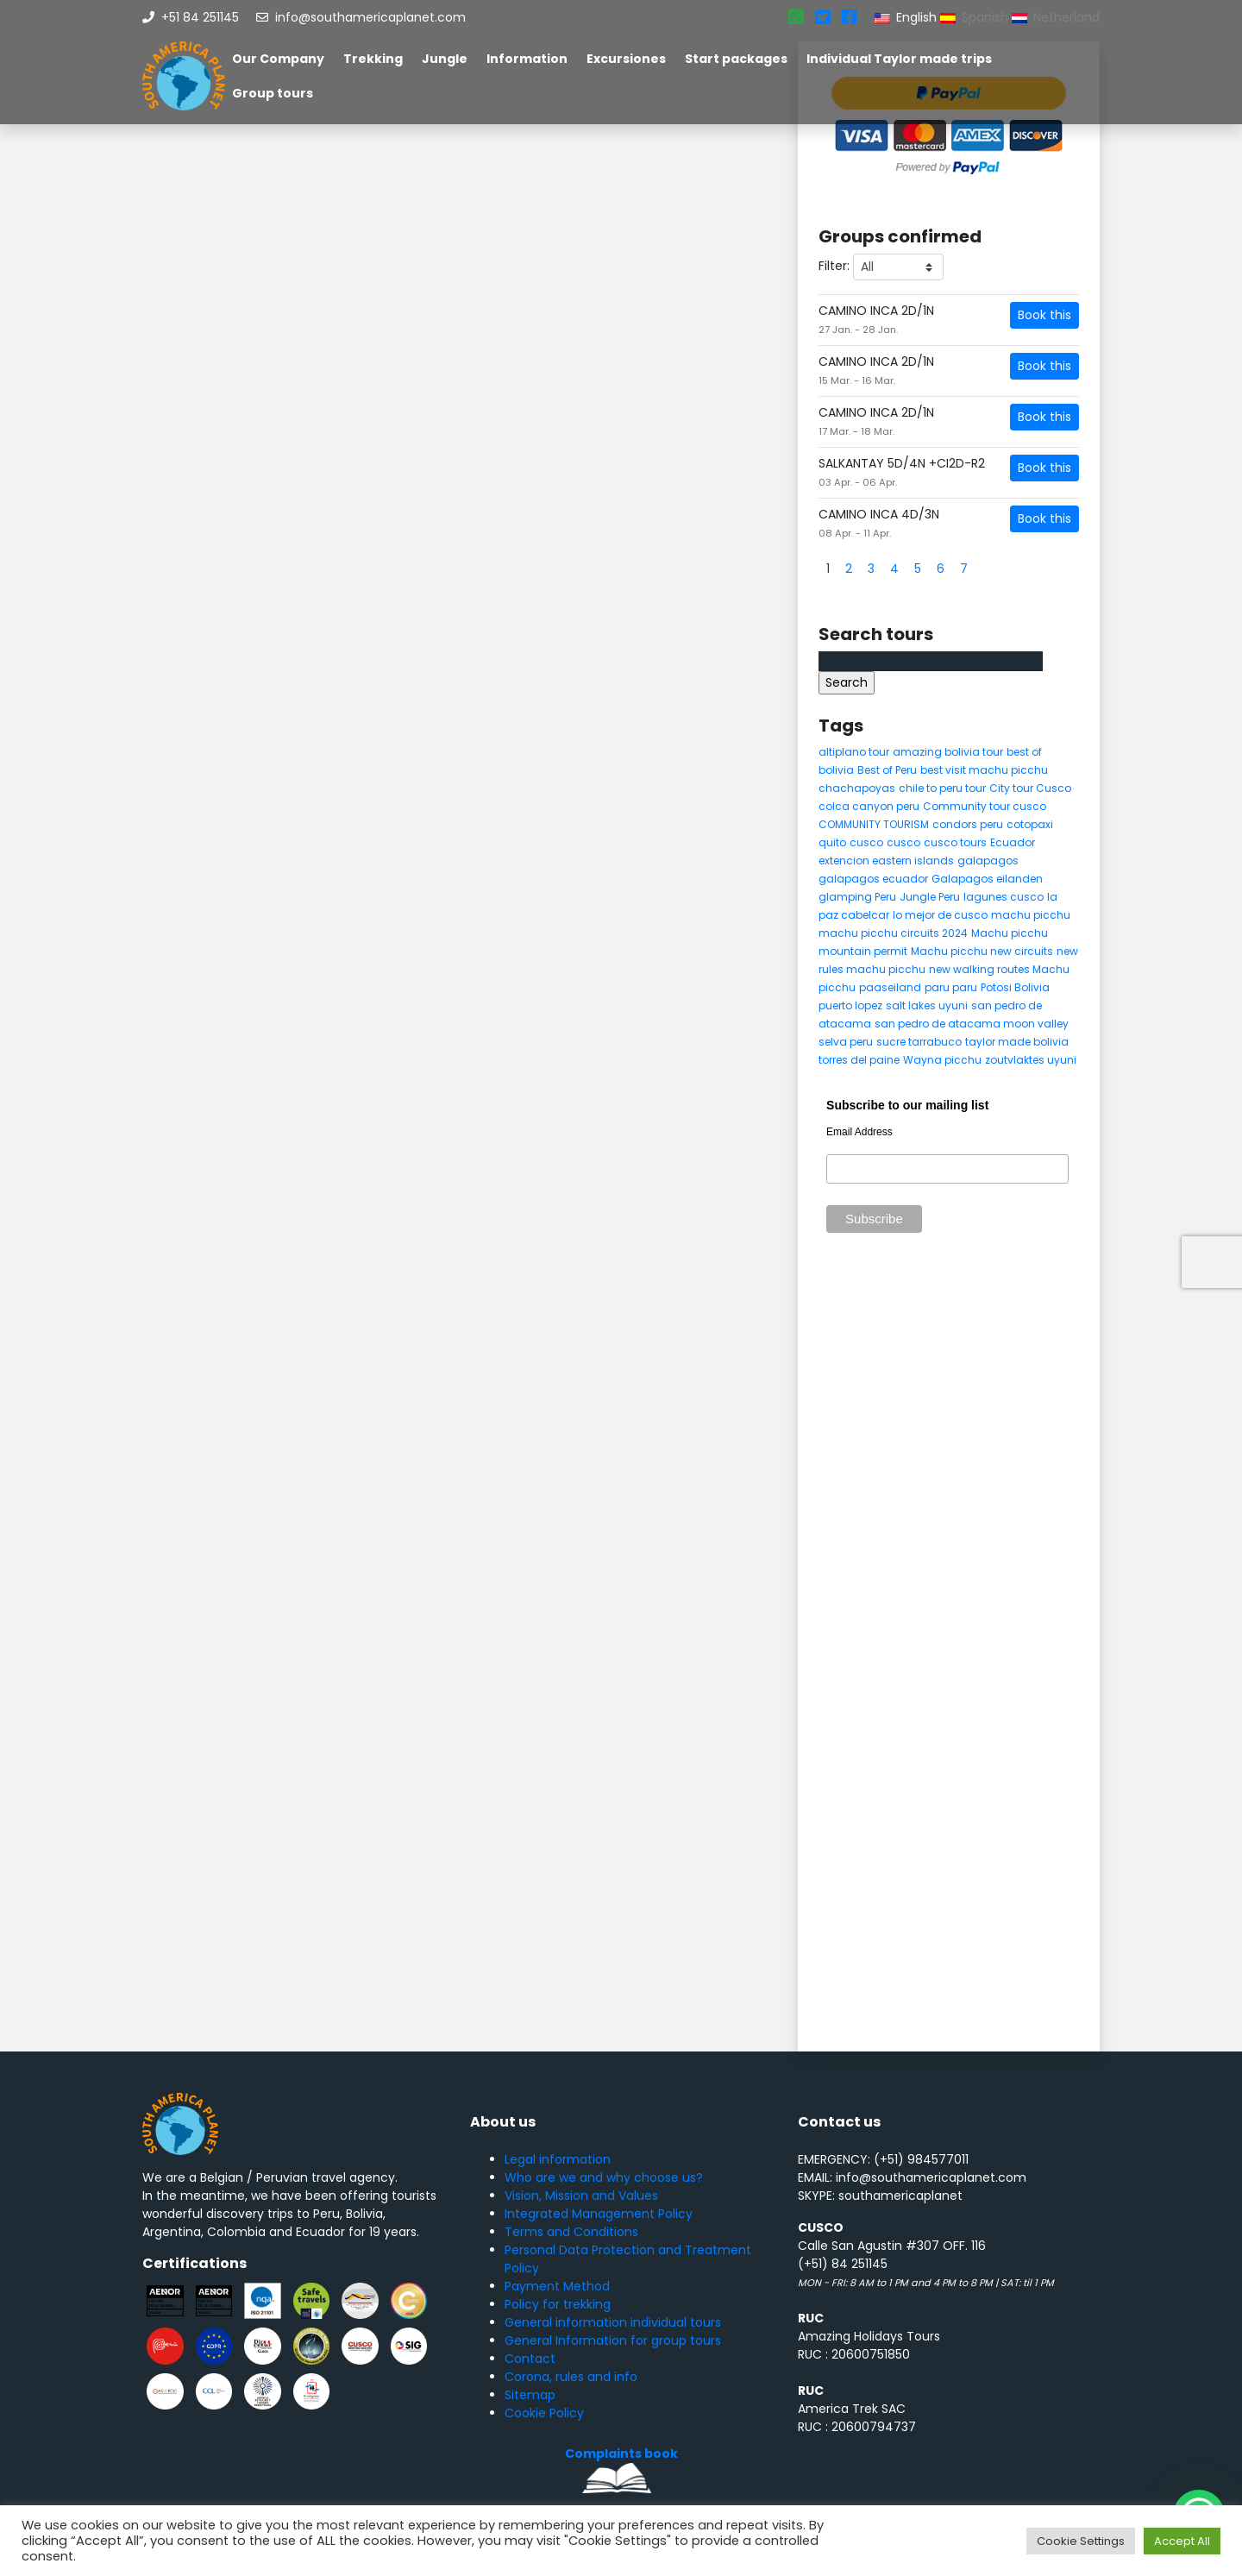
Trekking (373, 58)
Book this (1044, 315)
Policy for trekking (558, 2304)
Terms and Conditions (571, 2231)
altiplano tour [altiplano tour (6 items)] (854, 752)
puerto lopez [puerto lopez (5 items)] (850, 1005)
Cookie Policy (544, 2413)
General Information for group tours (613, 2340)
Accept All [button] (1182, 2541)
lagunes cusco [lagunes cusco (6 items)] (1003, 896)
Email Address (859, 1132)
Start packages (736, 58)
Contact (530, 2358)
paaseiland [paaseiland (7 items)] (890, 987)
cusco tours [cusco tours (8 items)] (955, 842)
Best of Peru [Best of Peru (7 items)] (887, 770)
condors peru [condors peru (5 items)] (967, 824)
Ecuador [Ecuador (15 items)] (1012, 842)
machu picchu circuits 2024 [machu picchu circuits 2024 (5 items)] (893, 933)
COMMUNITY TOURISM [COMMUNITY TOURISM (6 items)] (874, 824)
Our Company (278, 58)
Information (527, 58)
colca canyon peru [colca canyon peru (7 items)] (869, 806)
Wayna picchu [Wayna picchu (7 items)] (942, 1059)
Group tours (272, 93)
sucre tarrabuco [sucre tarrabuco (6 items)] (919, 1041)
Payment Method (557, 2286)
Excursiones (626, 58)
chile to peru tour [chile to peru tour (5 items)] (942, 788)
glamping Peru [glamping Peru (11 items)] (857, 896)
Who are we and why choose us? (604, 2177)
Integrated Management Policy (599, 2213)
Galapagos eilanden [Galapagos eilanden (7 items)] (987, 878)
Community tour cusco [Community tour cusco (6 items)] (984, 806)
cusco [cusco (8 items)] (903, 842)
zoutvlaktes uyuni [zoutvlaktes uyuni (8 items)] (1030, 1059)
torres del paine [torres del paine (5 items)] (859, 1059)
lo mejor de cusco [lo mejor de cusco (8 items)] (940, 915)
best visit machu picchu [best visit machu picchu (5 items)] (984, 770)
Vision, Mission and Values (581, 2195)
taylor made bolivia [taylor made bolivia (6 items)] (1017, 1041)
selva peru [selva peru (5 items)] (846, 1041)
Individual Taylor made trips (899, 58)
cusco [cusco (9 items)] (866, 842)
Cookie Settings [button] (1081, 2541)
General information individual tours (613, 2322)
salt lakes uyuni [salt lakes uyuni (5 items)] (927, 1005)
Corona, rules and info (571, 2376)
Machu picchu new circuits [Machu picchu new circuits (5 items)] (982, 951)
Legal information (558, 2159)
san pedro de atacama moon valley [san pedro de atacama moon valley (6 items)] (972, 1023)
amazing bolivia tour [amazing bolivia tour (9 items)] (948, 752)
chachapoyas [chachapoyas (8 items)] (857, 788)
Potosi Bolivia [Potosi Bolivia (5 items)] (1015, 987)
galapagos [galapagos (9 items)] (988, 860)
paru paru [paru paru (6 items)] (951, 987)
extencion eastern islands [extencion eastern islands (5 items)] (886, 860)
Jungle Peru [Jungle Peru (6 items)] (930, 896)
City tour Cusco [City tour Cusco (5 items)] (1030, 788)
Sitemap (530, 2394)
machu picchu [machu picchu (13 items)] (1030, 915)
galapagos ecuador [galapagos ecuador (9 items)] (873, 878)
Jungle (444, 58)
